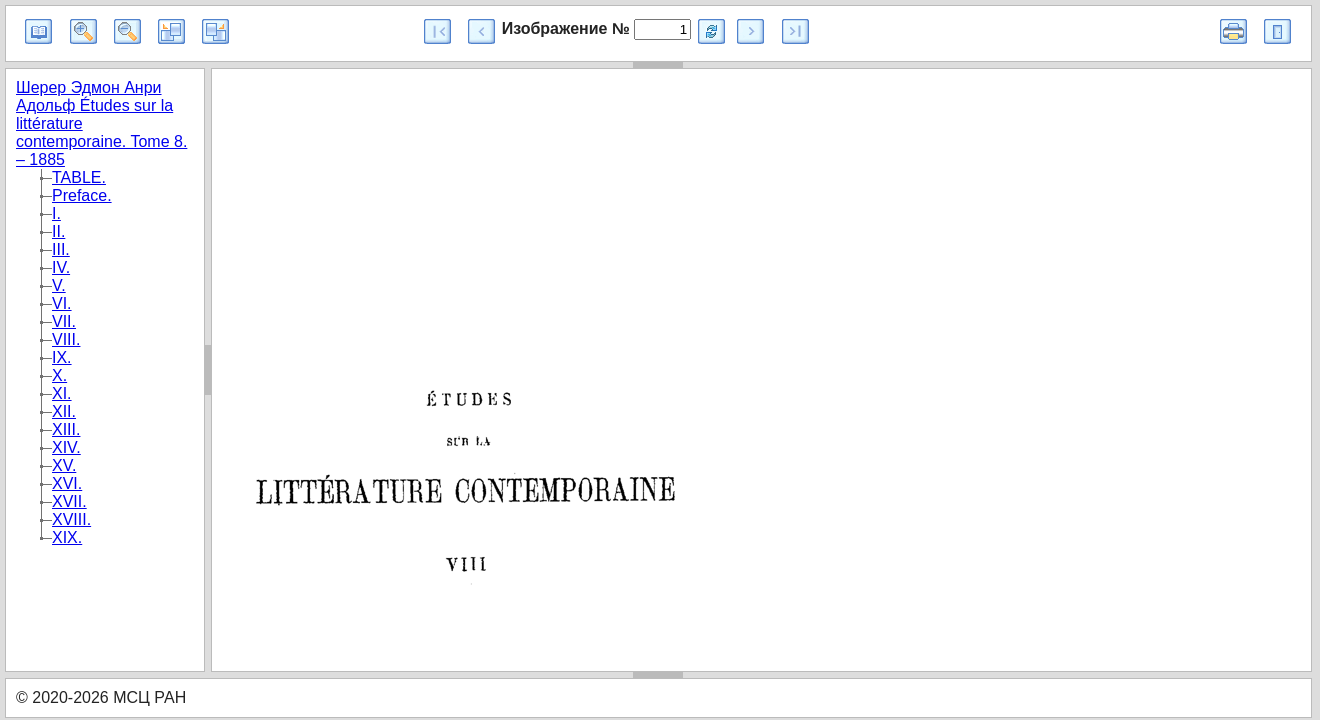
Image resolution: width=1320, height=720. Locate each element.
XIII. (66, 429)
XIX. (67, 537)
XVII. (69, 501)
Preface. (82, 195)
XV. (64, 465)
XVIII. (71, 519)
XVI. (67, 483)
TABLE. (79, 177)
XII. (64, 411)
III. (61, 249)
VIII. (66, 339)
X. (59, 375)
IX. (62, 357)
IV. (61, 267)
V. (59, 285)
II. (58, 231)
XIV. (66, 447)
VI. (62, 303)
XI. (62, 393)
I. (56, 213)
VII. (64, 321)
